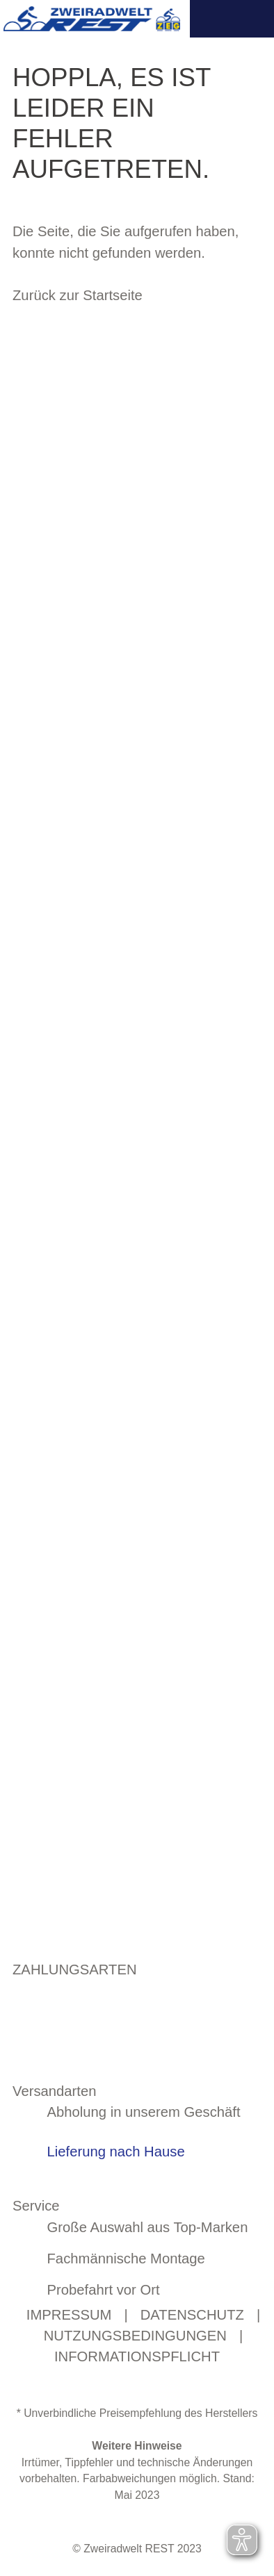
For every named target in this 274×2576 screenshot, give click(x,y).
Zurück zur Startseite (78, 295)
